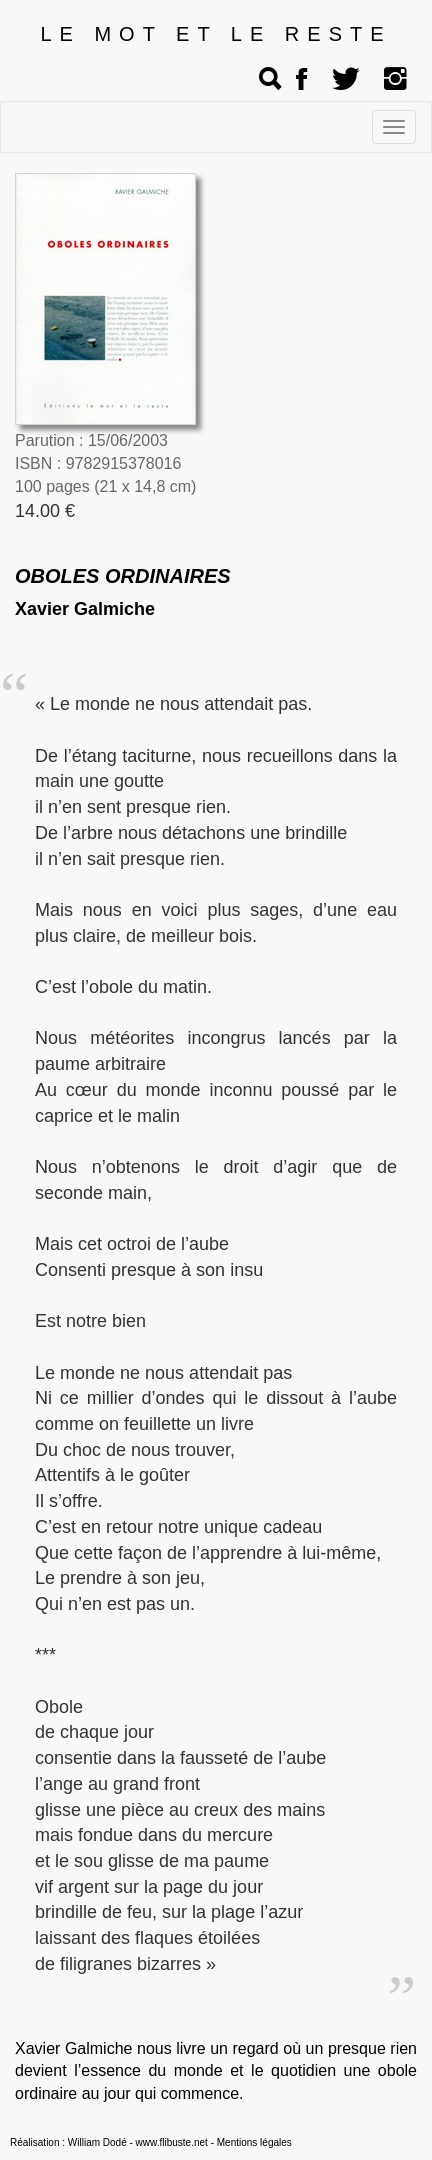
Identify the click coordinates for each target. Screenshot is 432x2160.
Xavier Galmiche (85, 609)
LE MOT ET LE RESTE (215, 34)
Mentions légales (254, 2142)
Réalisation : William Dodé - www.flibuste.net (109, 2142)
